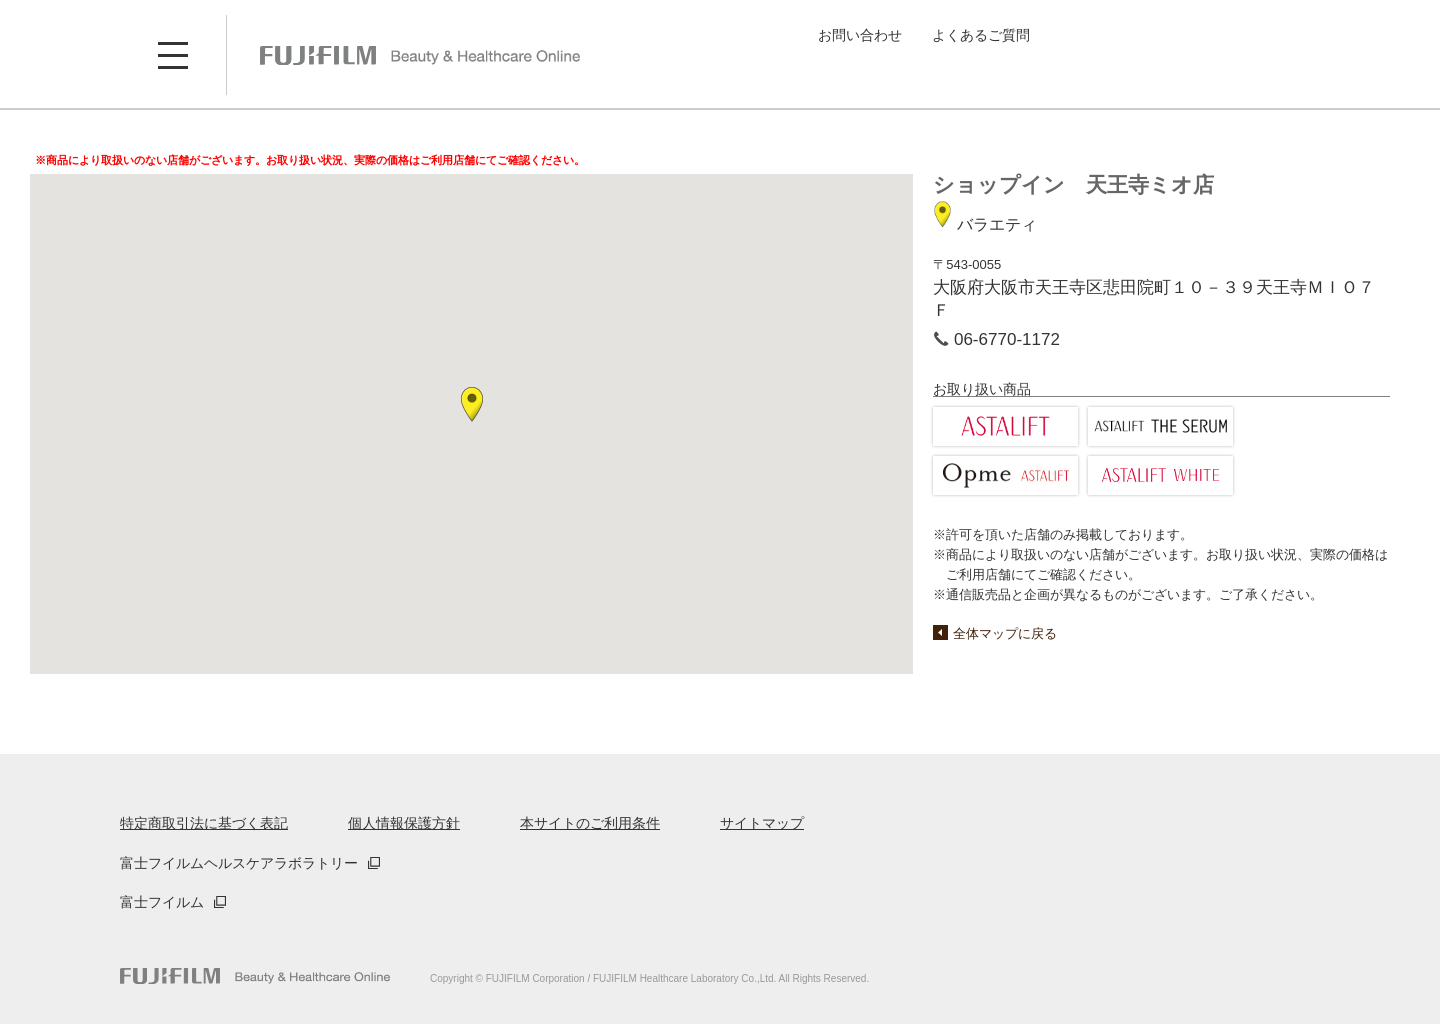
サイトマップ (762, 823)
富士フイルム (162, 902)
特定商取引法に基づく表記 (204, 823)
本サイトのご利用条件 (590, 823)
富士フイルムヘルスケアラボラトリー (239, 863)
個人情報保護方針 (404, 823)
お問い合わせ (860, 35)
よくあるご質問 (981, 35)
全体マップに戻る (1005, 633)
